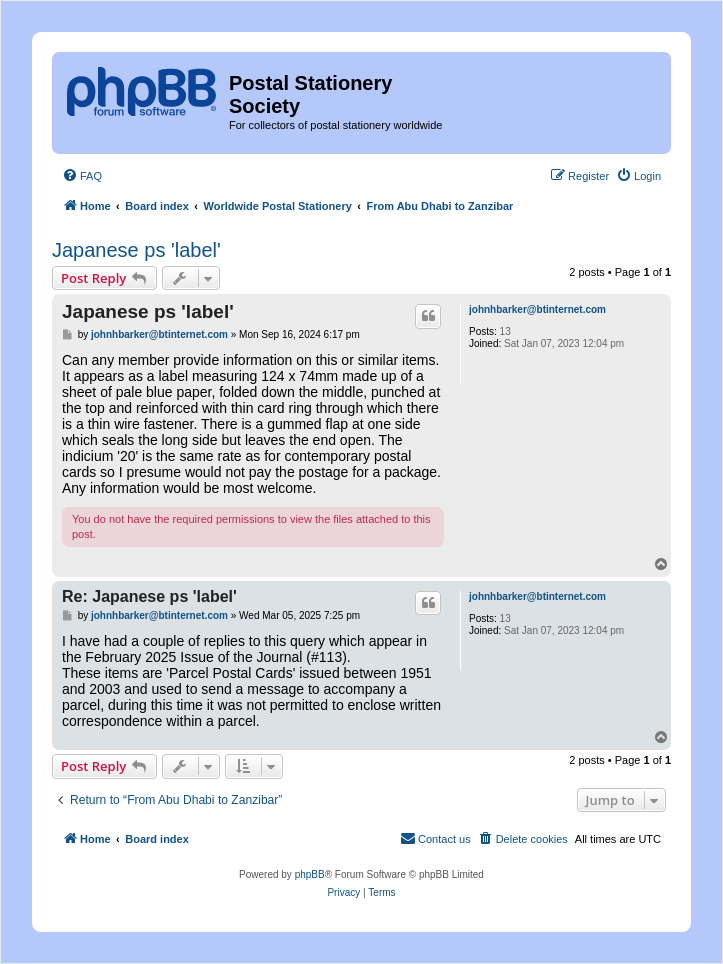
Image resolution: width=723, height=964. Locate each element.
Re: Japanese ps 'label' (149, 596)
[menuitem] (82, 176)
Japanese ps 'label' (136, 250)
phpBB (310, 874)
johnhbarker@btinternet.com (537, 309)
